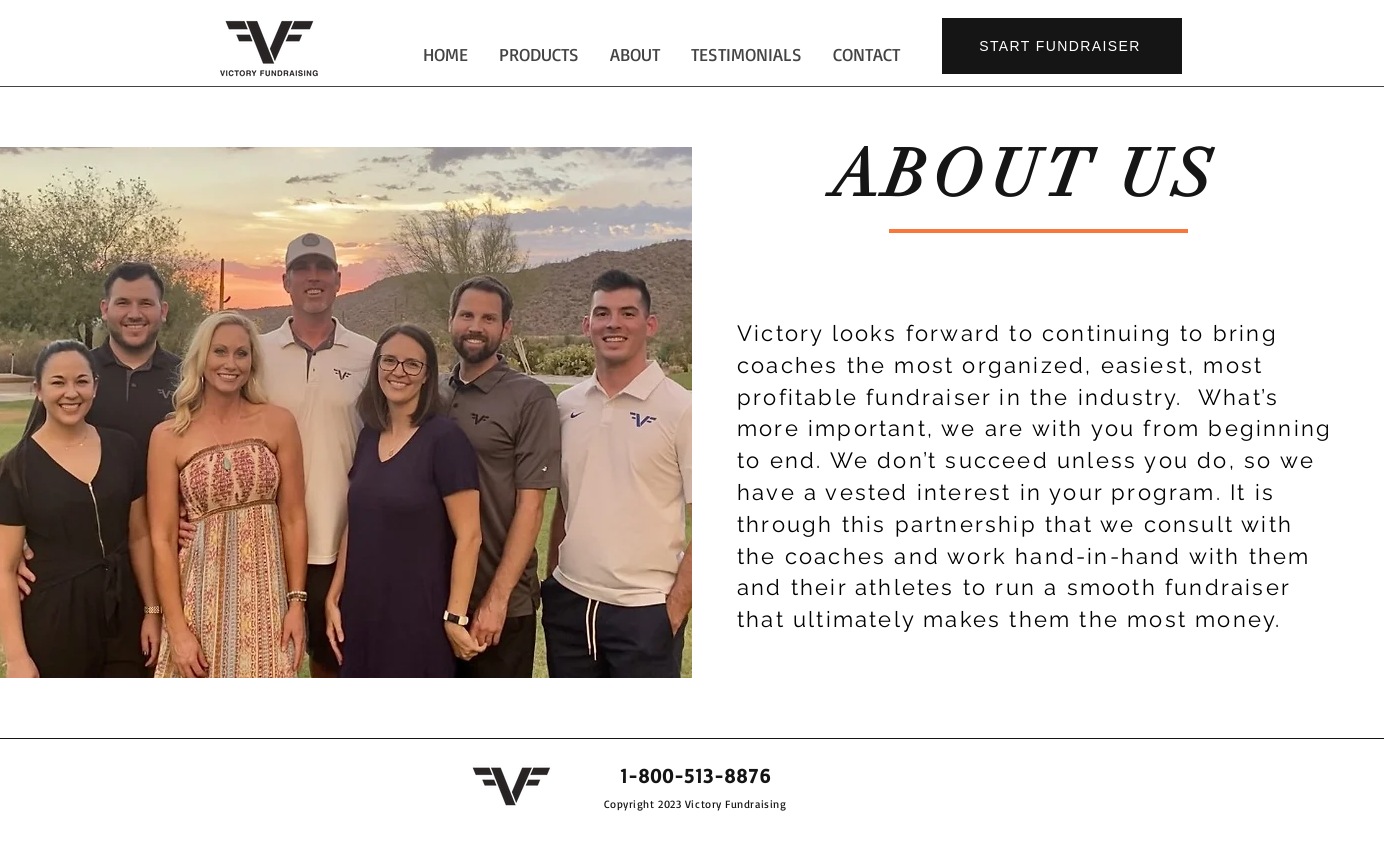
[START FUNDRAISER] (1062, 46)
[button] (634, 54)
